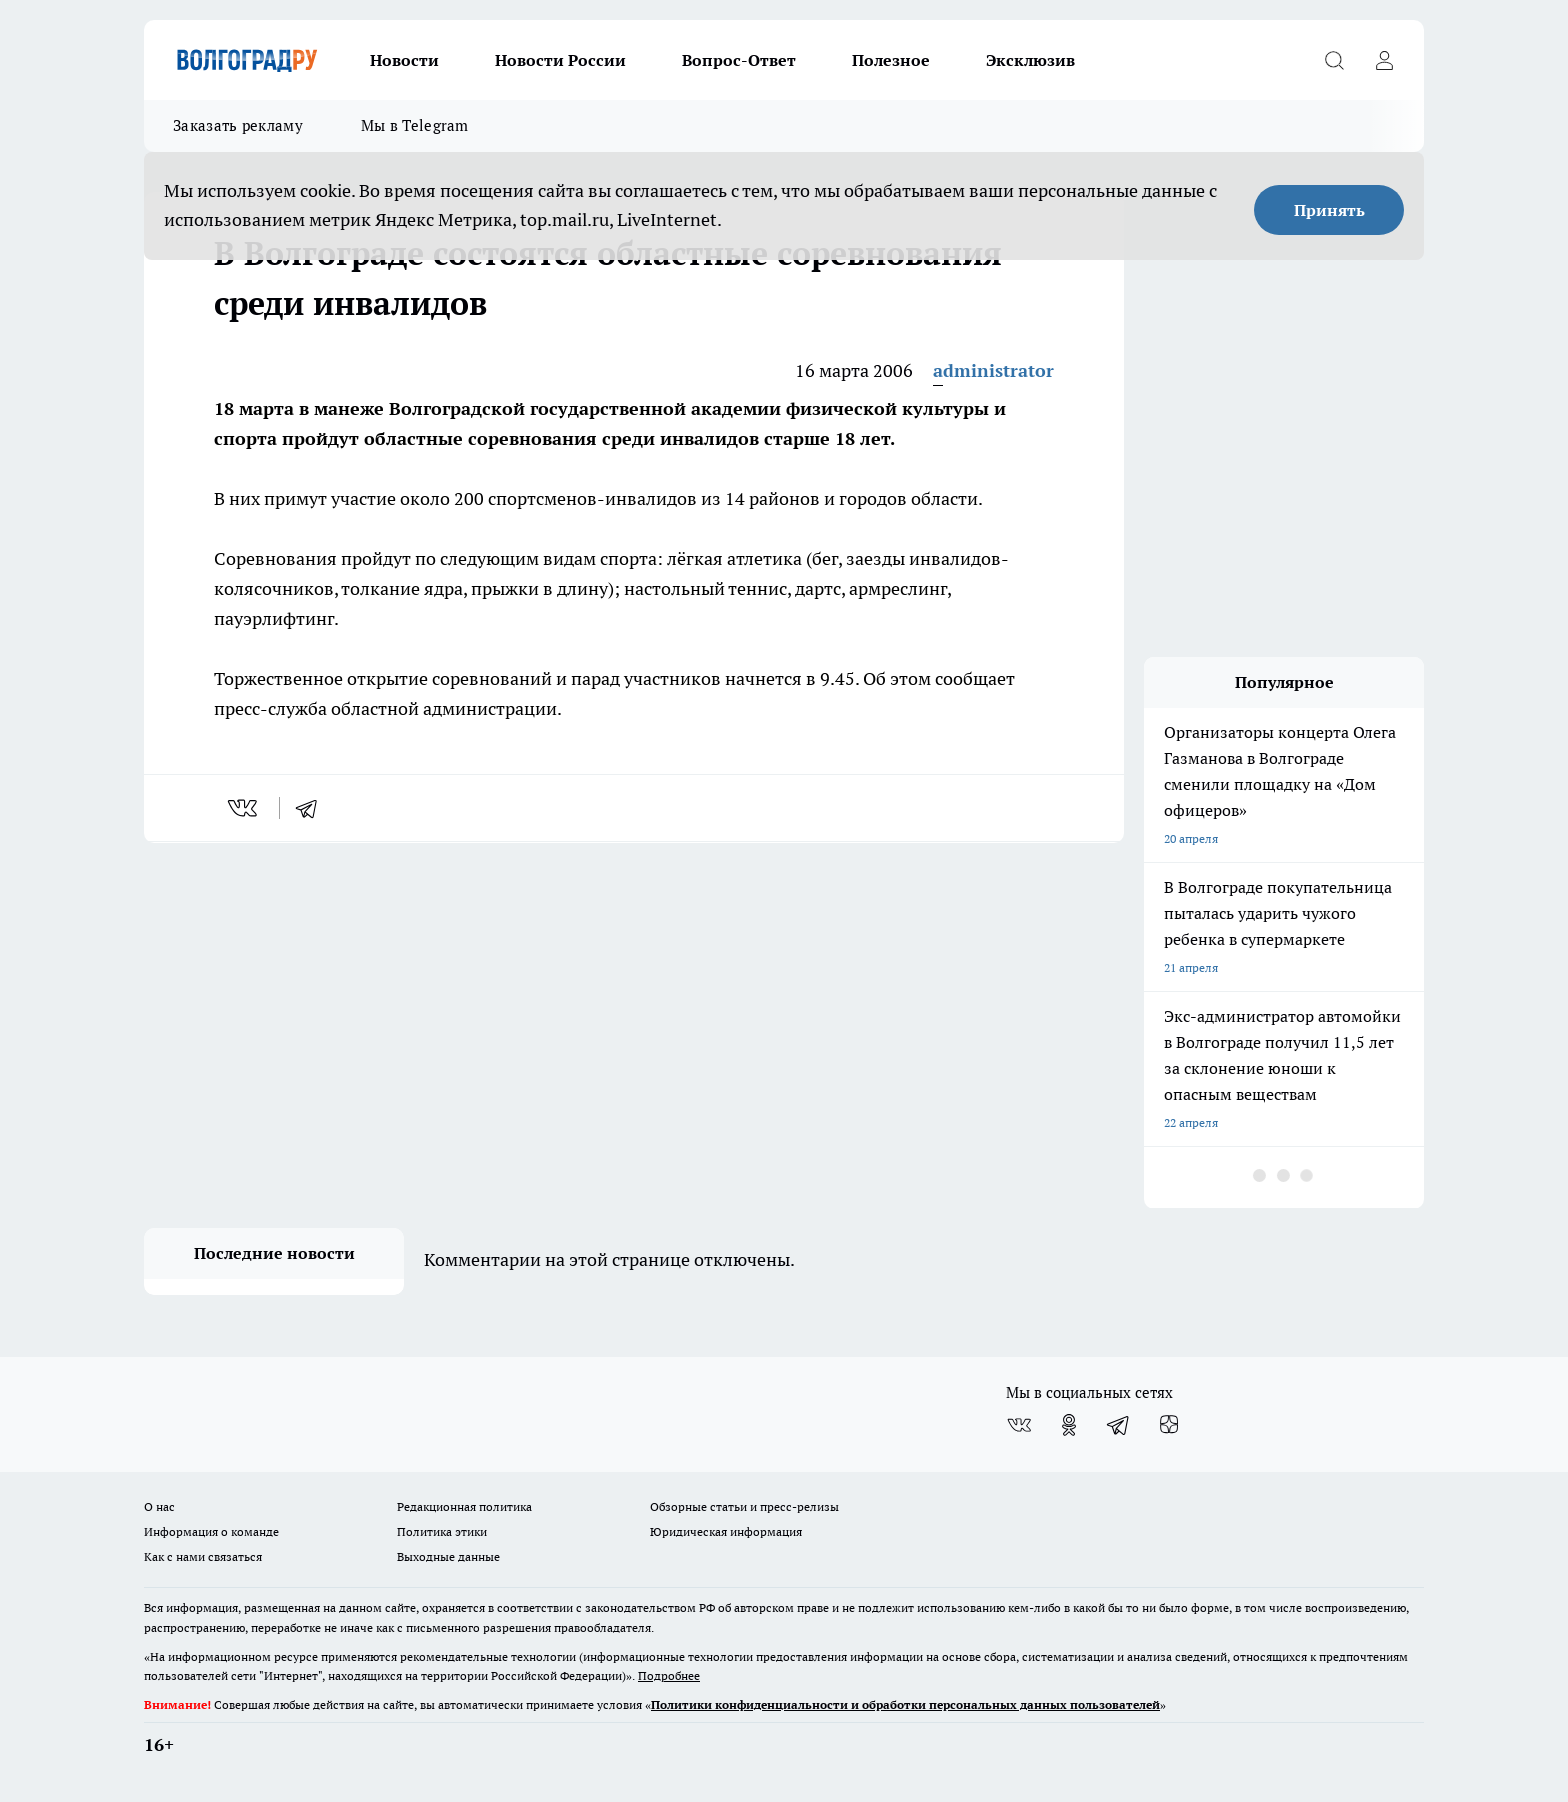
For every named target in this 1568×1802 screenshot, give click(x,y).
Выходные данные (448, 1556)
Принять (1329, 210)
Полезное (891, 60)
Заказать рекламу (238, 125)
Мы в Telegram (415, 125)
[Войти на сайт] (1384, 60)
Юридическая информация (726, 1531)
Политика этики (442, 1531)
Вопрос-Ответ (739, 60)
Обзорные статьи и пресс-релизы (744, 1506)
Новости (404, 60)
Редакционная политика (464, 1506)
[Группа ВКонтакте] (1019, 1425)
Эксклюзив (1030, 60)
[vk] (244, 808)
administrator (993, 370)
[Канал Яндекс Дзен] (1169, 1425)
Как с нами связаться (203, 1556)
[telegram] (313, 808)
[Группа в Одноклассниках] (1069, 1425)
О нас (159, 1506)
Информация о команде (211, 1531)
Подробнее (669, 1675)
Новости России (560, 60)
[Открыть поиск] (1334, 60)
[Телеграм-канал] (1119, 1425)
